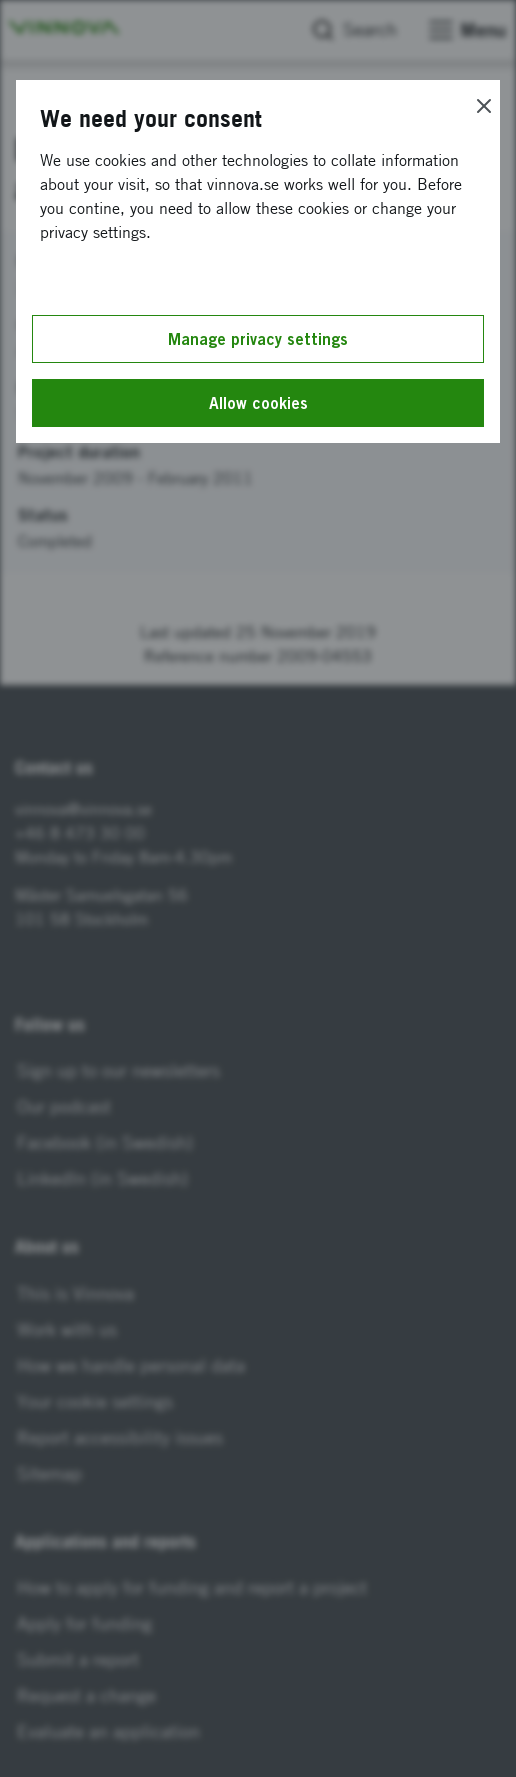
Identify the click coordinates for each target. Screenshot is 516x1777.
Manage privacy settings (258, 339)
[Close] (484, 106)
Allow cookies (258, 403)
